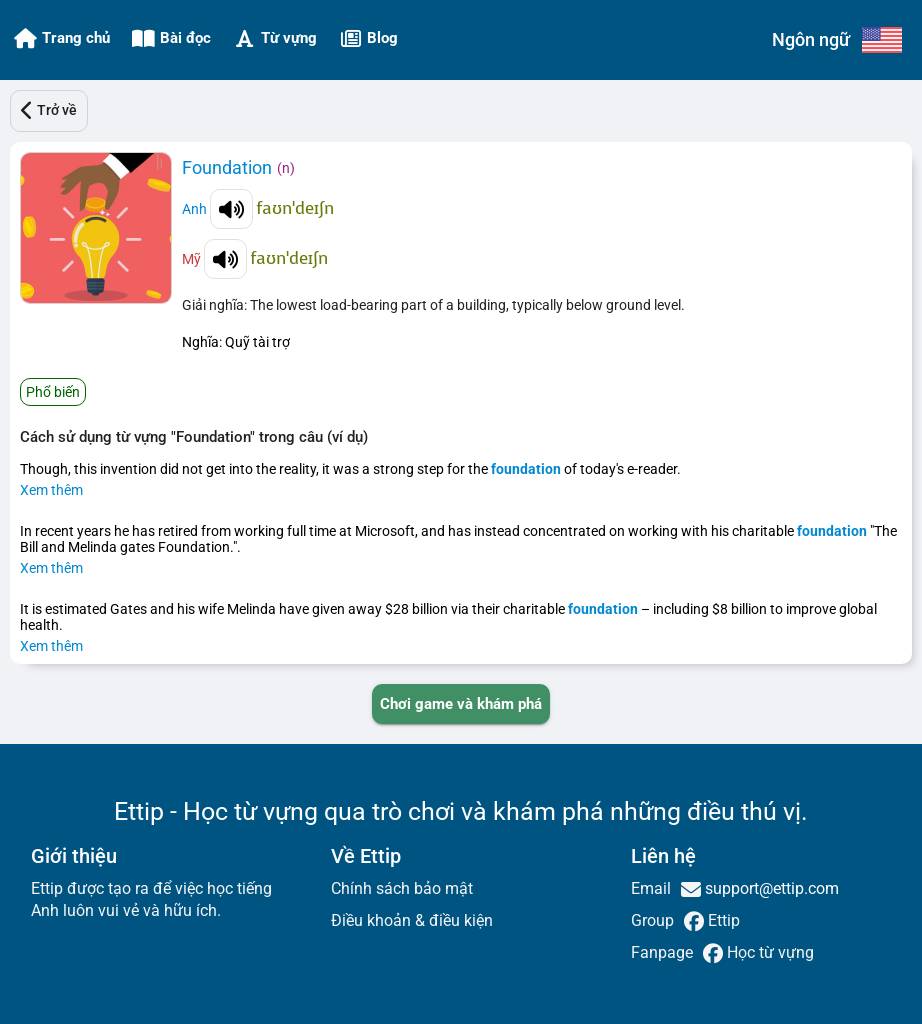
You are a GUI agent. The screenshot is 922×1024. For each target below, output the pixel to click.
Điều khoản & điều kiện (412, 920)
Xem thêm (51, 490)
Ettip (722, 920)
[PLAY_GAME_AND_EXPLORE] (461, 704)
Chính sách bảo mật (402, 888)
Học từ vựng (768, 952)
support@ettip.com (770, 888)
